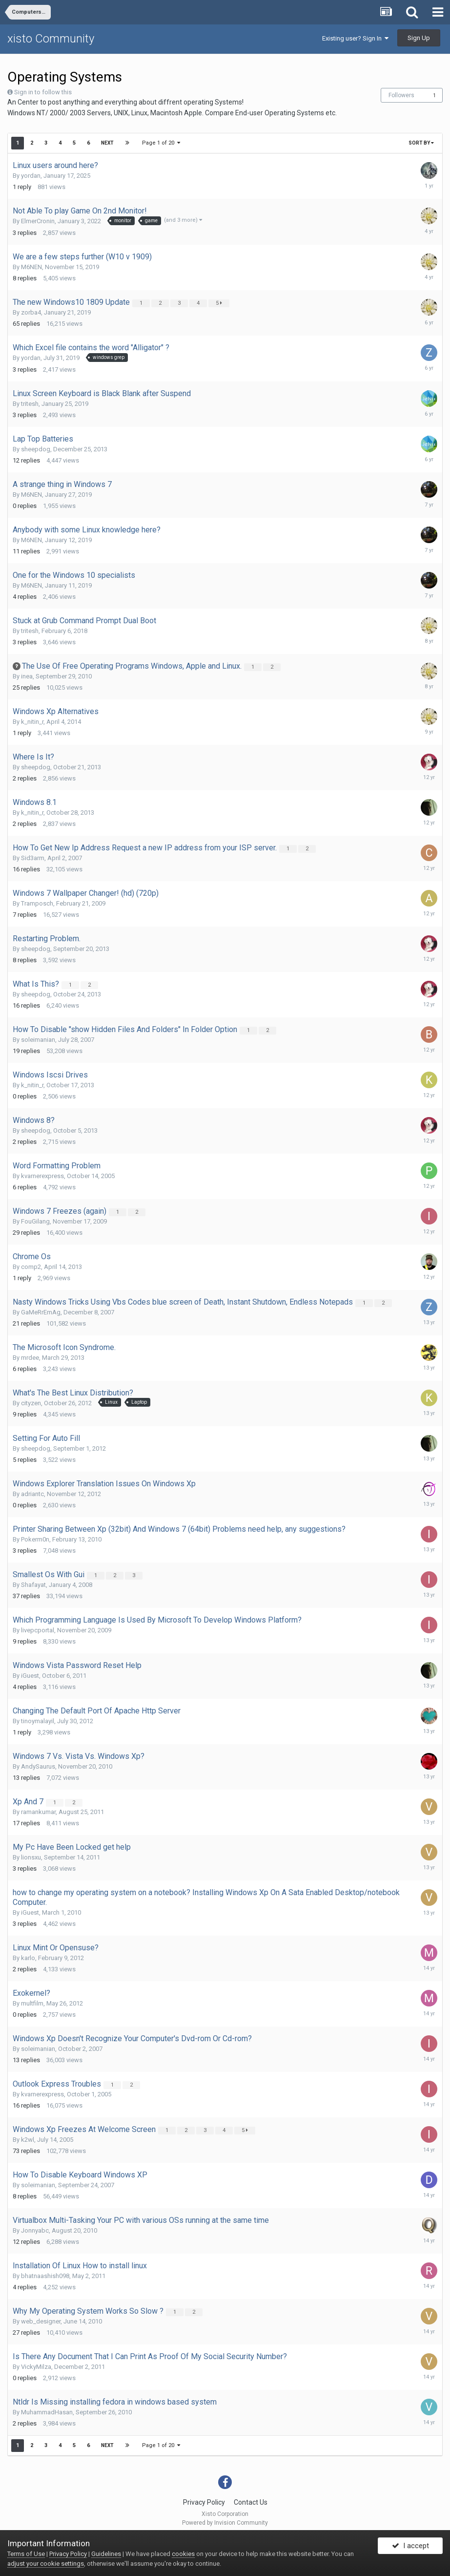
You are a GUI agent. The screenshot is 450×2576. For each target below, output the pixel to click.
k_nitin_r (32, 721)
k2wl (27, 2139)
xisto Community (50, 38)
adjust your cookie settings (45, 2563)
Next (107, 143)
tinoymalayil (37, 1721)
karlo (28, 1958)
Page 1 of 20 (162, 143)
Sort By (421, 143)
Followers (401, 95)
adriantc (32, 1494)
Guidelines (106, 2553)
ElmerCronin (38, 221)
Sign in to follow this (43, 92)
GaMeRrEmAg (41, 1312)
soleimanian (38, 1039)
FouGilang (35, 1221)
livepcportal (37, 1630)
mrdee (30, 1357)
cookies (183, 2553)
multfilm (32, 2003)
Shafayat (33, 1584)
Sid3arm (32, 858)
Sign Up (419, 38)
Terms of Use (26, 2553)
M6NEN (31, 267)
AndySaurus (38, 1766)
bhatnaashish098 (45, 2276)
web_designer (41, 2321)
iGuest (30, 1675)
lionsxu (31, 1857)
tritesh (30, 403)
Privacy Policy (204, 2502)
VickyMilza (36, 2366)
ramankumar (38, 1812)
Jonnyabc (35, 2230)
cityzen (31, 1403)
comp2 (31, 1266)
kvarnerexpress (42, 1176)
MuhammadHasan (47, 2412)
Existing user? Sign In (355, 38)
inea (27, 676)
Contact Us (250, 2502)
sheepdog (35, 449)
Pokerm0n (35, 1539)
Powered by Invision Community (225, 2522)
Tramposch (37, 903)
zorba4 (31, 312)
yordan (31, 175)
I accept (410, 2548)
